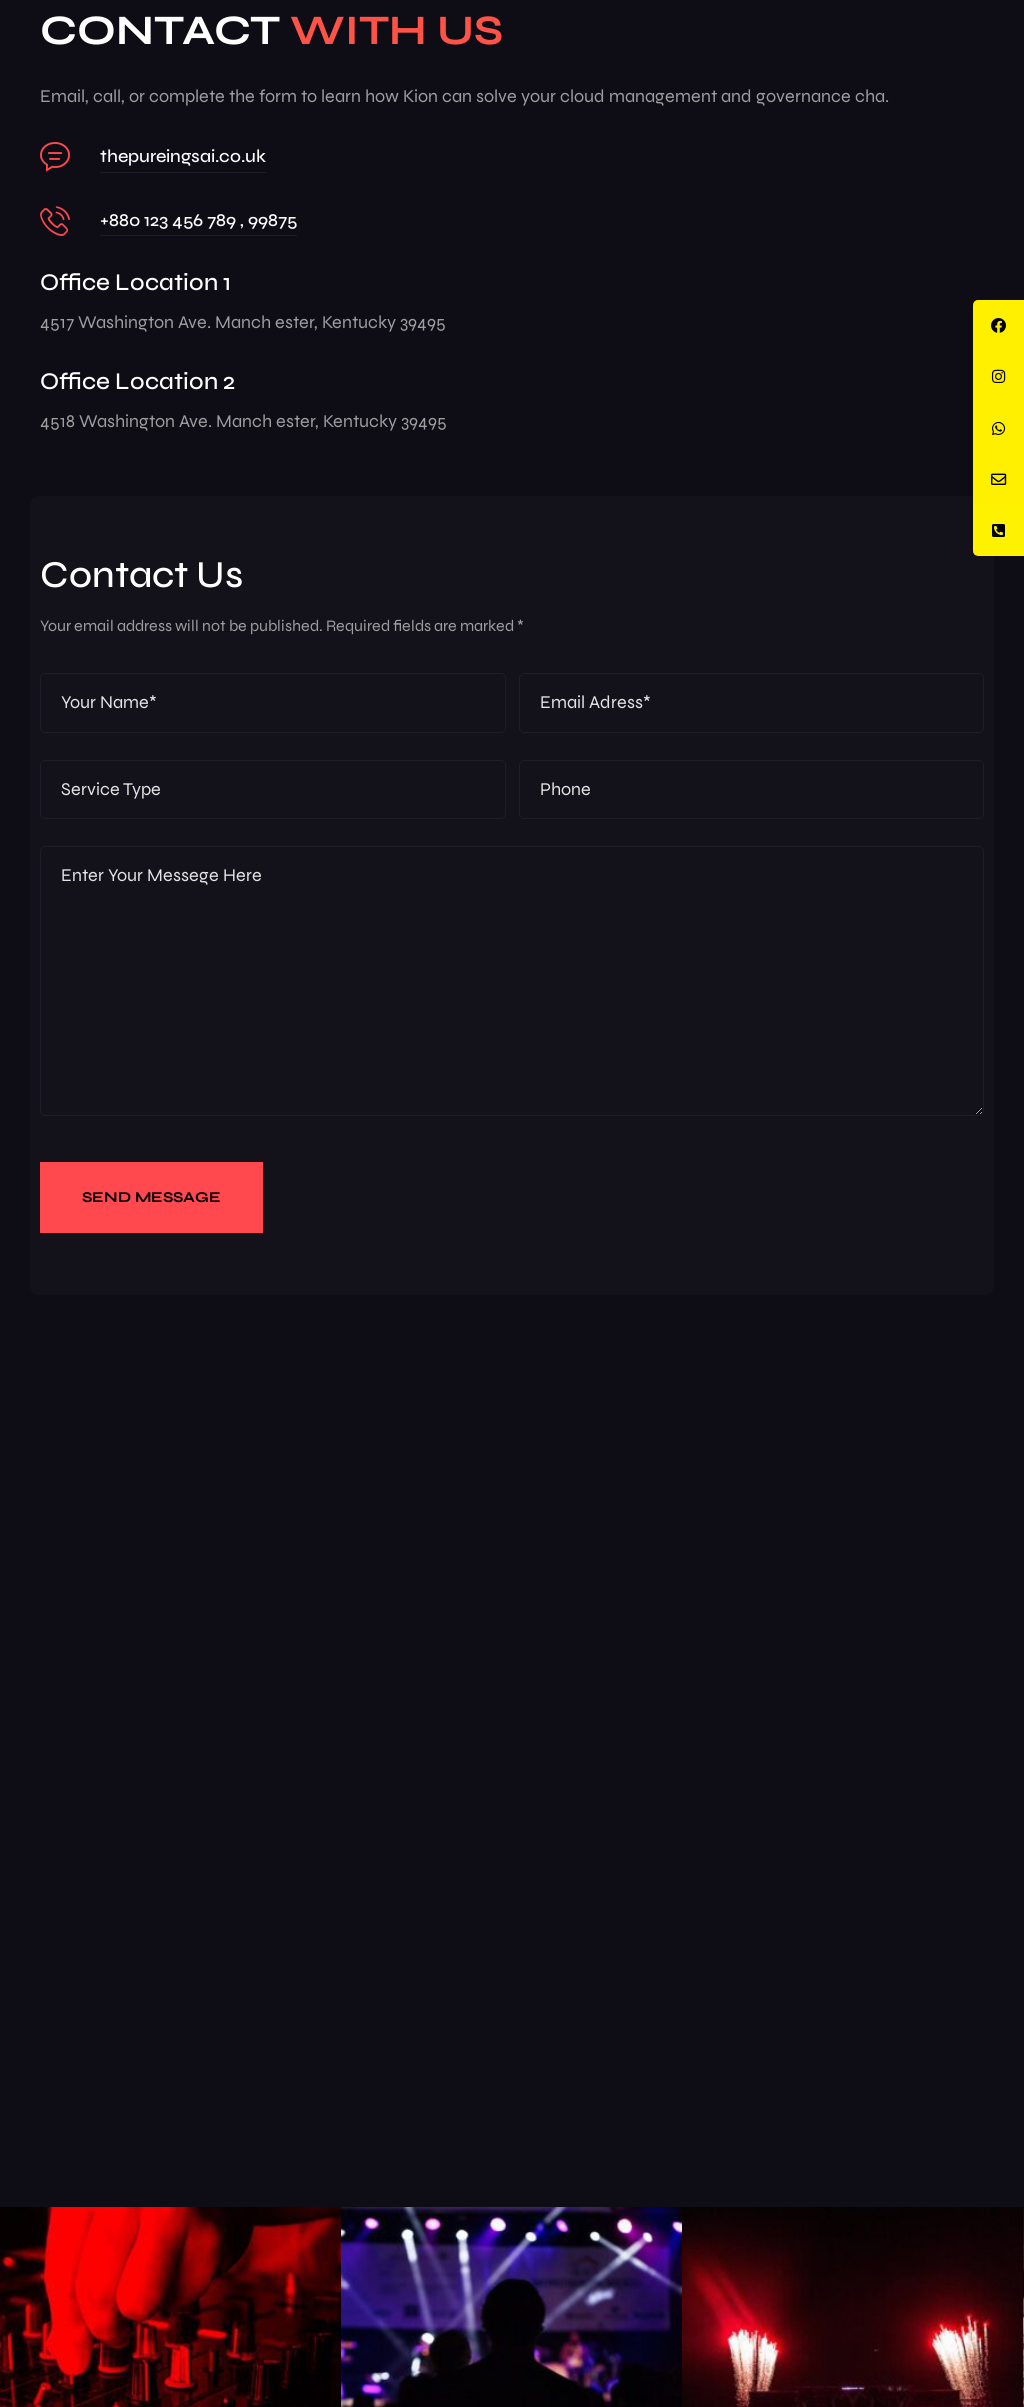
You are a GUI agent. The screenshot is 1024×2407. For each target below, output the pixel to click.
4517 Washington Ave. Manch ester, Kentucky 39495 (243, 322)
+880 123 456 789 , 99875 (198, 220)
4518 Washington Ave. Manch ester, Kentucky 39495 (243, 421)
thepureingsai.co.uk (183, 156)
